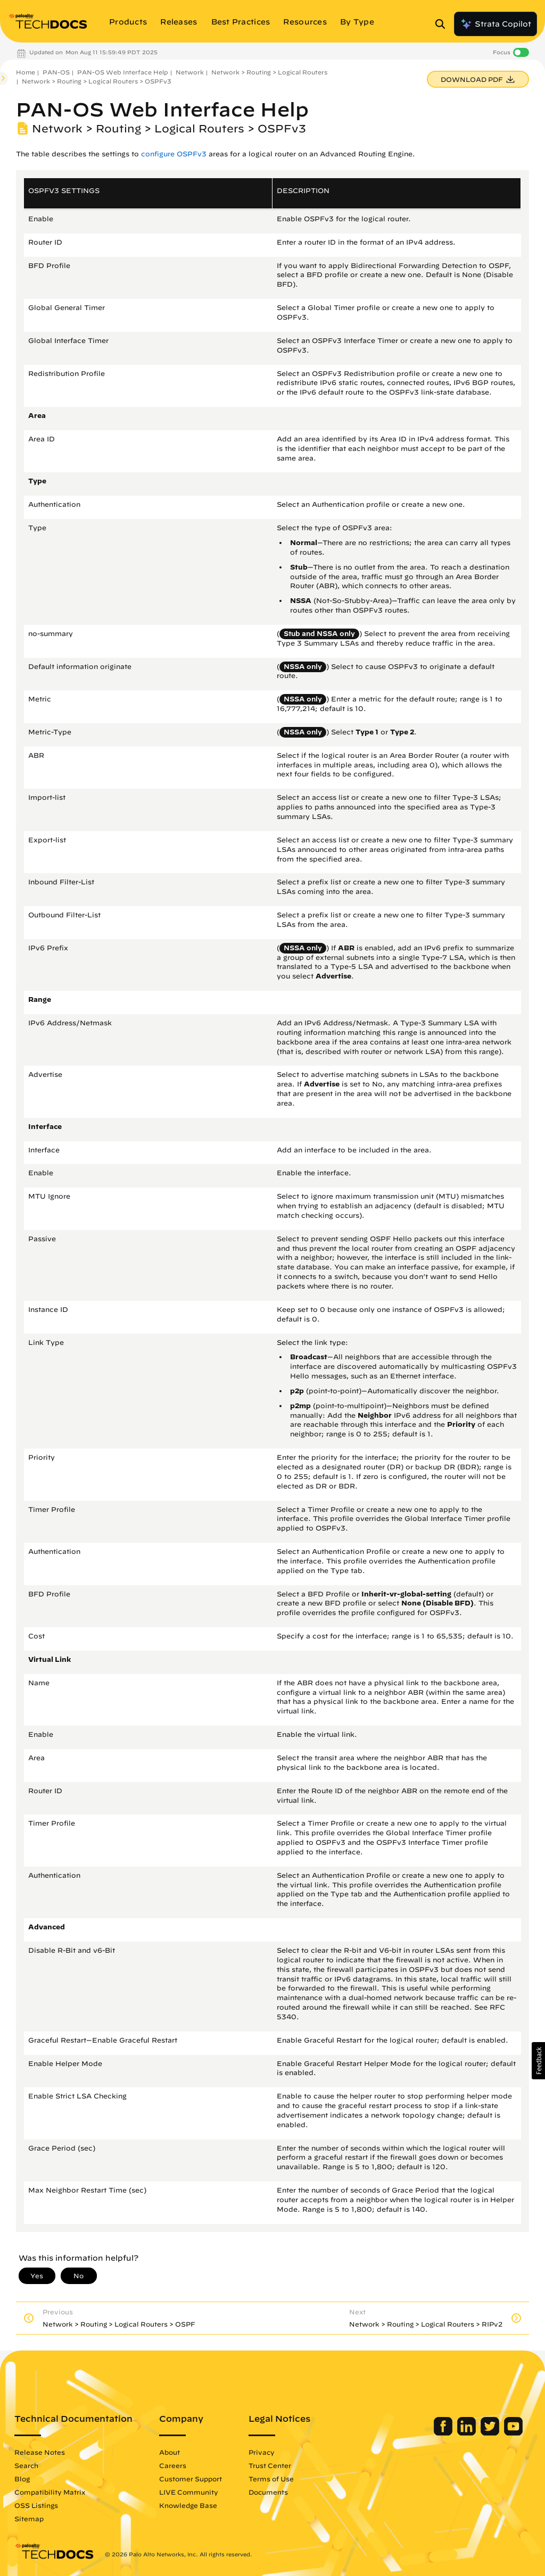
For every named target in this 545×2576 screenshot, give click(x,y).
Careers (172, 2465)
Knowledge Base (188, 2505)
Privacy (262, 2452)
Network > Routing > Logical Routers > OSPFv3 (96, 81)
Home (25, 72)
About (169, 2452)
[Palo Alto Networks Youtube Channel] (513, 2433)
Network (190, 72)
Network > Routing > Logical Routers (269, 72)
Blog (22, 2478)
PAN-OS (56, 72)
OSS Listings (36, 2505)
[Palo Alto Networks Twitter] (491, 2433)
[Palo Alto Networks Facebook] (444, 2433)
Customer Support (190, 2478)
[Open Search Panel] (443, 24)
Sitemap (29, 2518)
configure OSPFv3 (174, 154)
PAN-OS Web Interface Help (122, 72)
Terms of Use (271, 2478)
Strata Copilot (495, 24)
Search (26, 2465)
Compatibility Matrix (49, 2492)
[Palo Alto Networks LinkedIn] (467, 2433)
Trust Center (270, 2465)
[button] (538, 2060)
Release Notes (39, 2452)
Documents (268, 2492)
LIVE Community (188, 2492)
